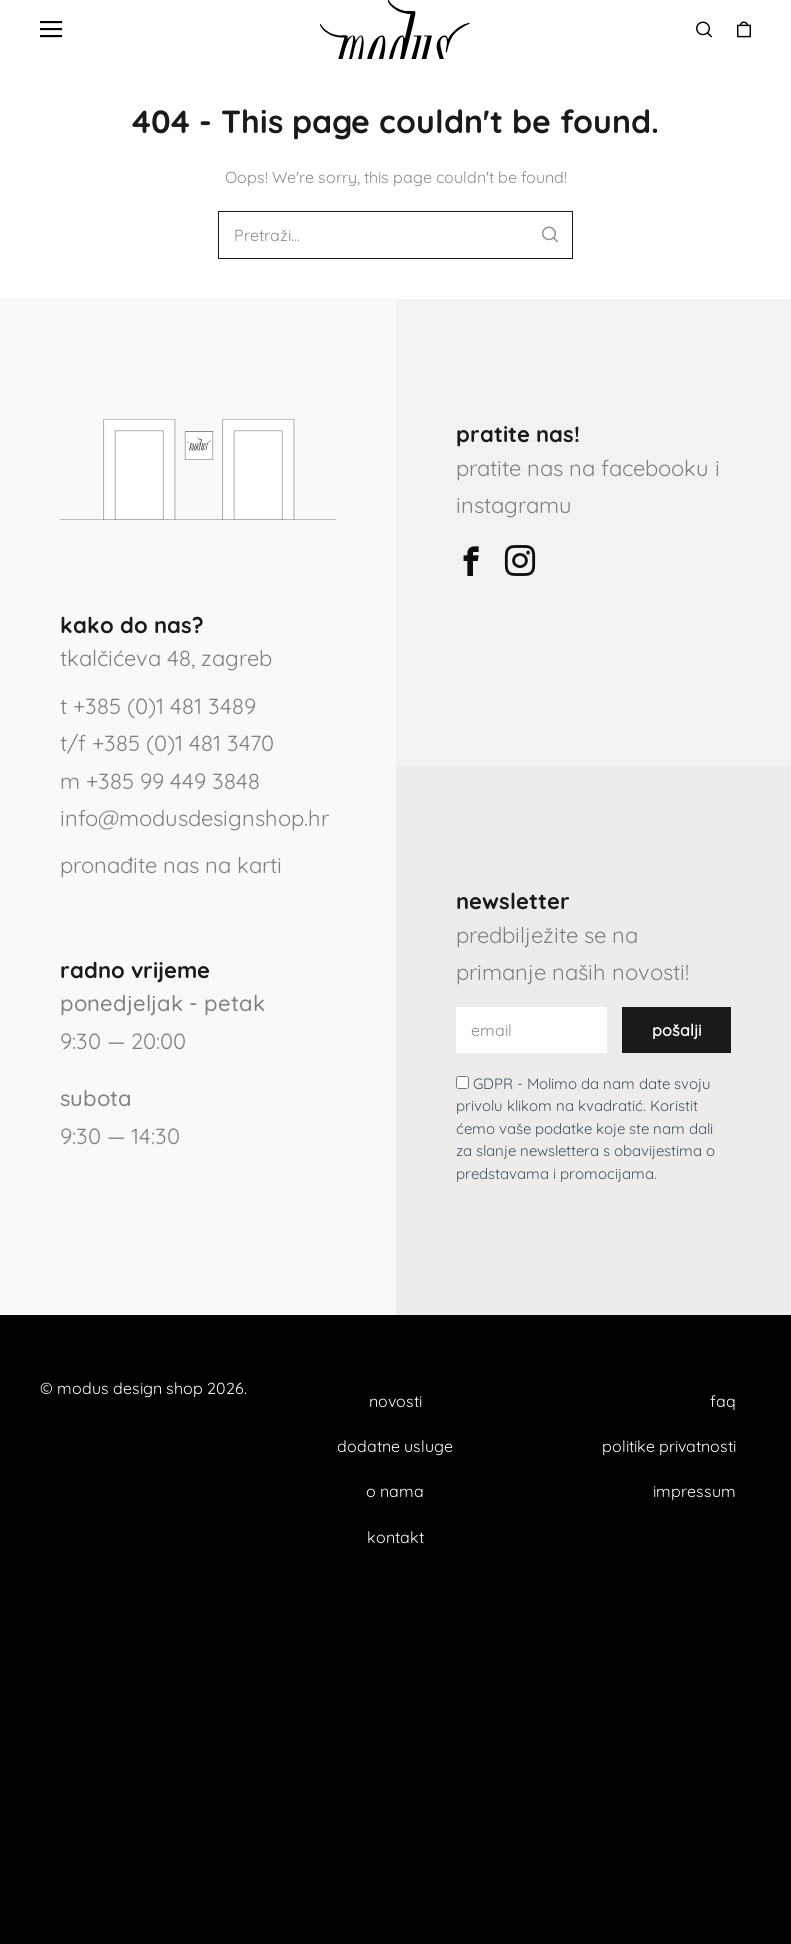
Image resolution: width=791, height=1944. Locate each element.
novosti (395, 1401)
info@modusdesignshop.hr (194, 818)
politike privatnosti (669, 1446)
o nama (395, 1491)
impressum (694, 1491)
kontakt (395, 1537)
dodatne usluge (395, 1446)
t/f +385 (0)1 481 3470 (167, 743)
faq (723, 1401)
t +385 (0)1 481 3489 (158, 706)
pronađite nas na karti (171, 865)
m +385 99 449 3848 (160, 781)
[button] (51, 30)
